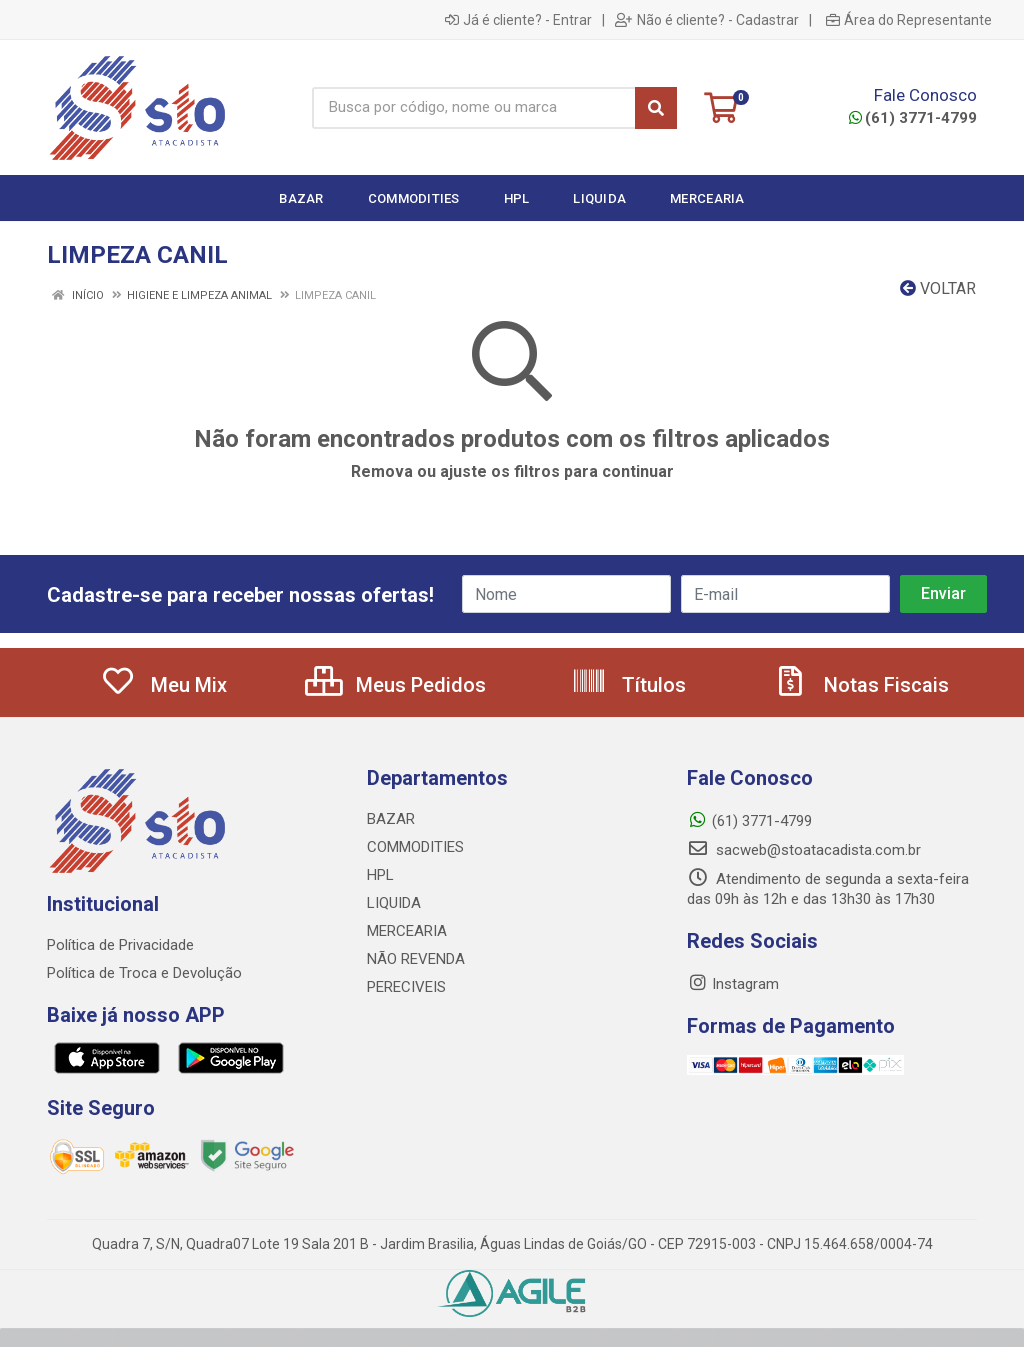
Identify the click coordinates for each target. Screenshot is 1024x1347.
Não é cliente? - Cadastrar (707, 20)
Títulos (628, 685)
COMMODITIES (415, 847)
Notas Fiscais (861, 685)
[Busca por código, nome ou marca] (473, 108)
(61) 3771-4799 (913, 118)
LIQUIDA (394, 903)
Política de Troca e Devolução (144, 973)
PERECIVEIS (406, 987)
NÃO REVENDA (416, 959)
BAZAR (391, 819)
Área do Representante (909, 20)
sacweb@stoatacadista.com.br (804, 850)
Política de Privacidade (120, 945)
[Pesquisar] (656, 108)
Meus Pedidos (395, 685)
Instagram (733, 984)
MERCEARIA (407, 931)
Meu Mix (163, 685)
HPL (380, 875)
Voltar (938, 288)
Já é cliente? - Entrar (518, 20)
